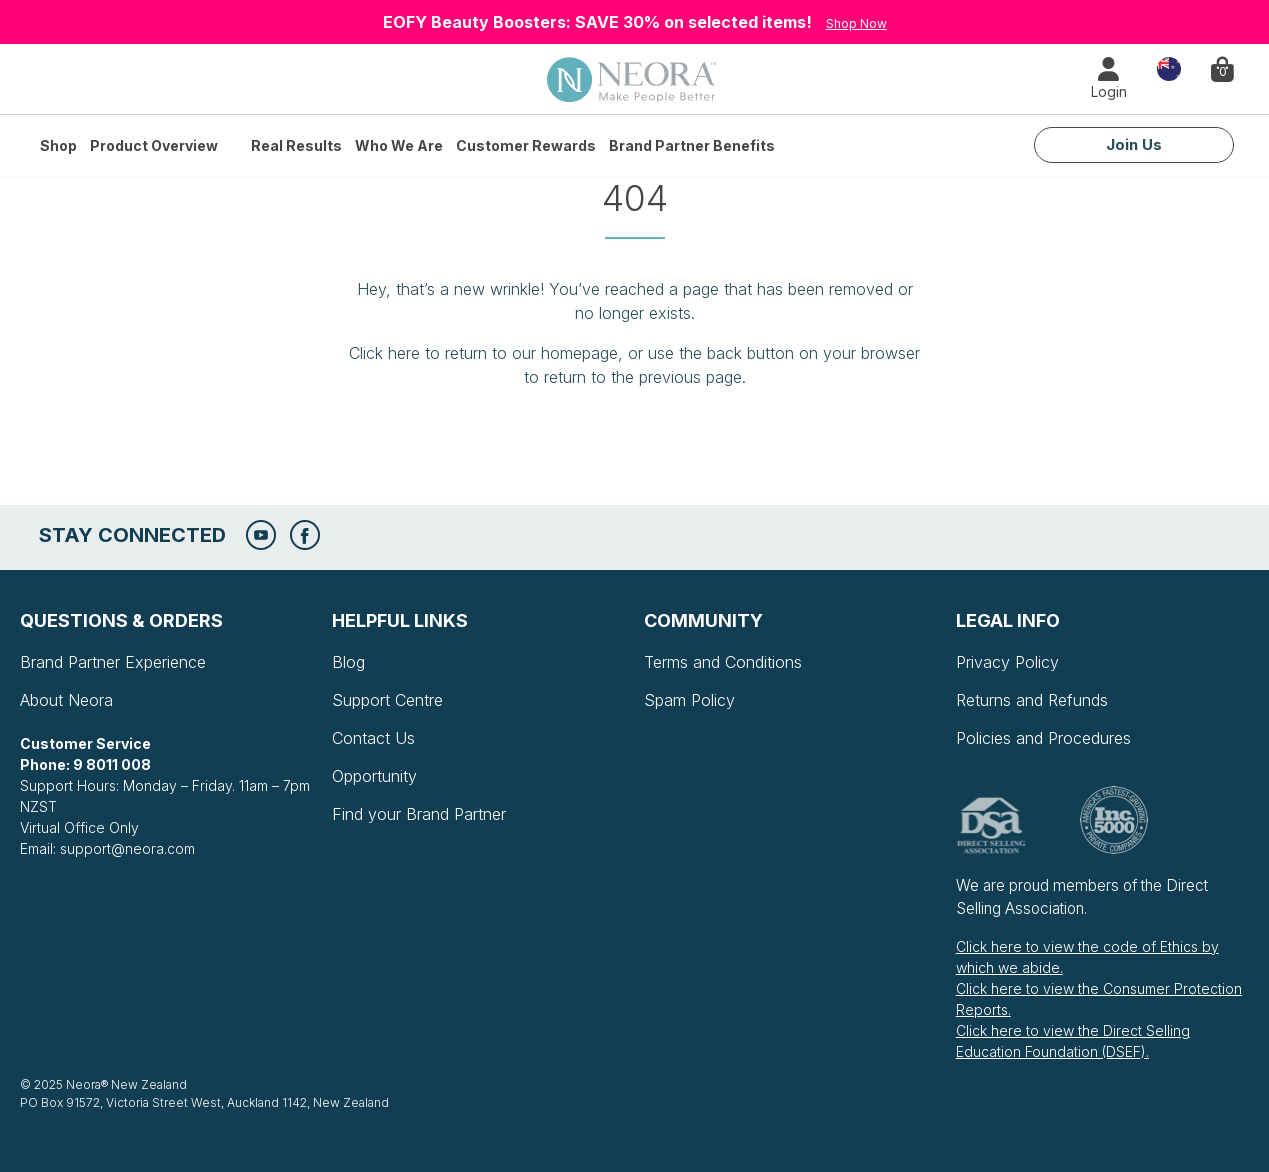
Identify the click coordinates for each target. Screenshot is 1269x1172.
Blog (348, 662)
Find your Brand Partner (419, 814)
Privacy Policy (1007, 662)
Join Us (1134, 144)
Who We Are (399, 145)
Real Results (296, 145)
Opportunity (374, 776)
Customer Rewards (526, 145)
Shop (58, 145)
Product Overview (154, 145)
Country (1169, 67)
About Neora (66, 700)
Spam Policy (689, 700)
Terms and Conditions (723, 662)
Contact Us (373, 738)
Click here (384, 353)
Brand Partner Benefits (692, 145)
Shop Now (856, 23)
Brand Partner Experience (113, 662)
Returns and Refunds (1032, 700)
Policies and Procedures (1043, 738)
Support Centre (387, 700)
